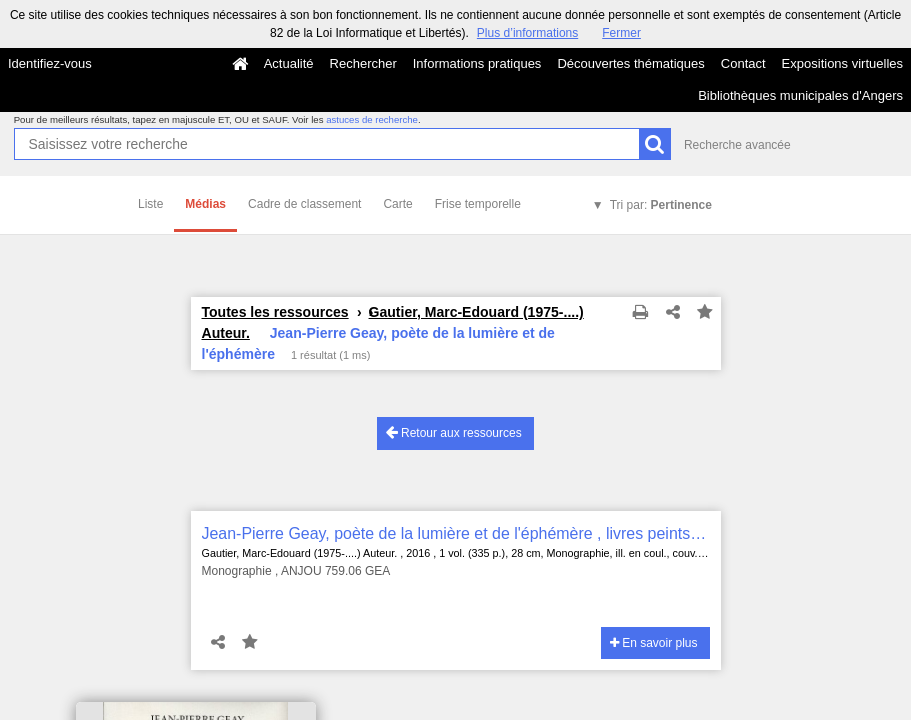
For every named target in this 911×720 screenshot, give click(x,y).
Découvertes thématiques (630, 63)
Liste (150, 204)
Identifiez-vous (50, 63)
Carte (397, 204)
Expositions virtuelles (842, 63)
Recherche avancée (737, 145)
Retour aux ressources (454, 432)
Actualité (289, 63)
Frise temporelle (478, 204)
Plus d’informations (527, 33)
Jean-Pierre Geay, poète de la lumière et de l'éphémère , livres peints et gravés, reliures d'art (456, 533)
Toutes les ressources (275, 312)
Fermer (621, 33)
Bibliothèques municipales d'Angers (800, 95)
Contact (743, 63)
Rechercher (363, 63)
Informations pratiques (477, 63)
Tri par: (661, 205)
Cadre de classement (304, 204)
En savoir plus (654, 643)
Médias (205, 204)
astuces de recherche (372, 119)
